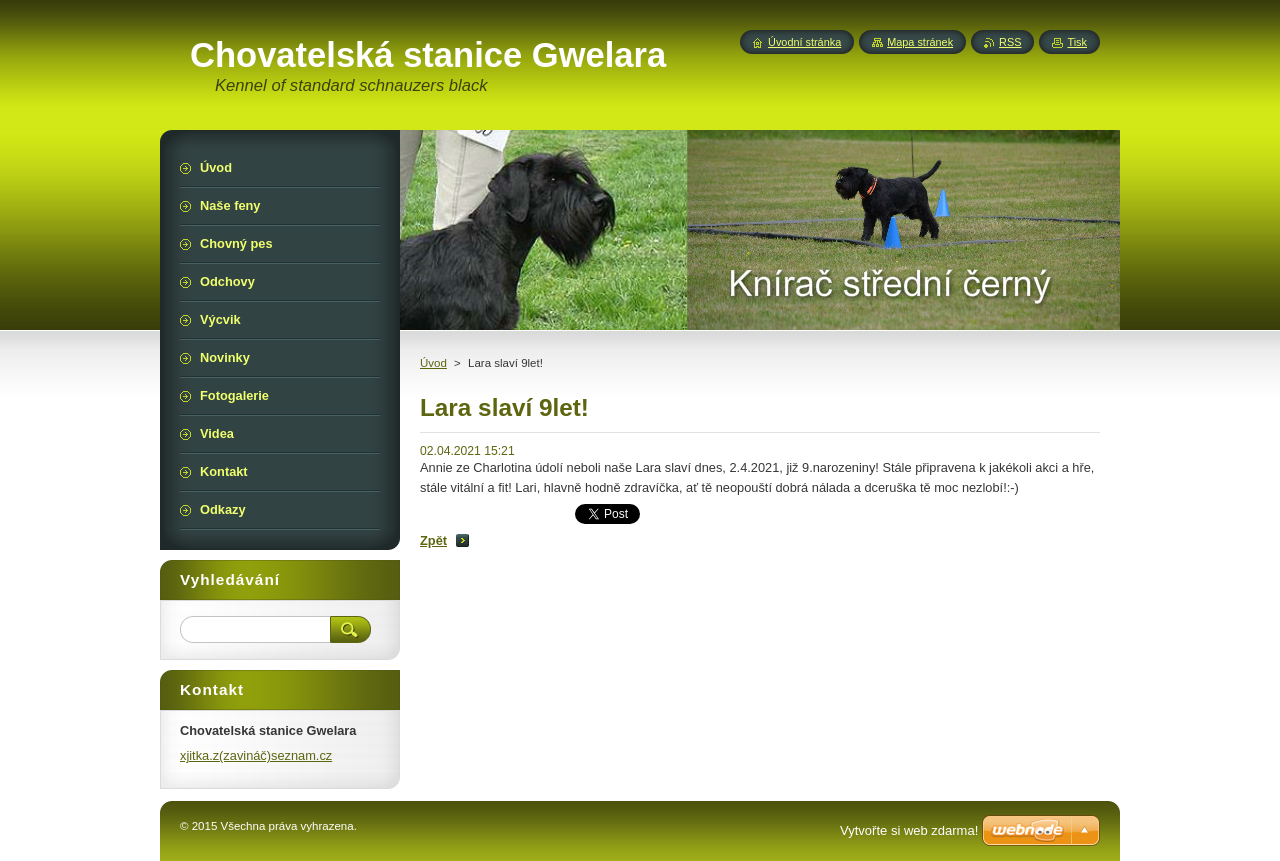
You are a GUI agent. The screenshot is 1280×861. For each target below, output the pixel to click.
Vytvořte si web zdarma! (909, 830)
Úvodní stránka (804, 42)
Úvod (433, 363)
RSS (1010, 42)
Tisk (1077, 42)
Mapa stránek (920, 42)
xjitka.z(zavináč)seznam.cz (256, 755)
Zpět (433, 540)
